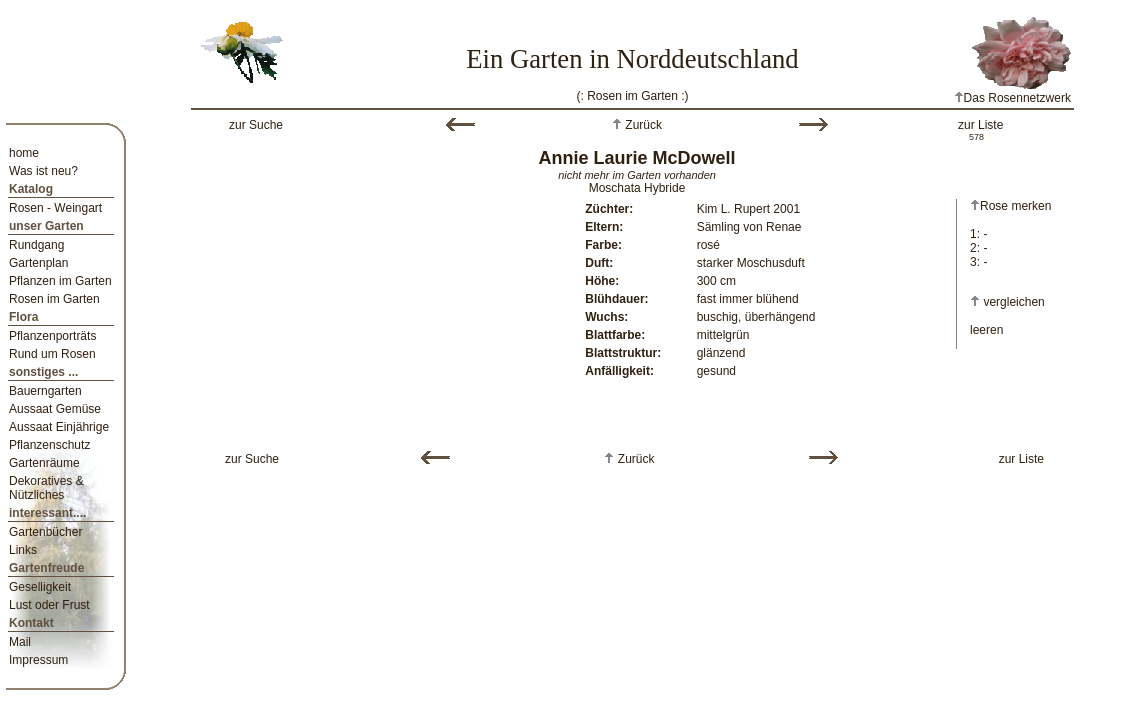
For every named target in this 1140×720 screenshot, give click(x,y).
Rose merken (1010, 206)
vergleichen (1013, 302)
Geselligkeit (40, 587)
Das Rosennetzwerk (1012, 98)
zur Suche (256, 125)
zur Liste (980, 125)
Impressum (38, 660)
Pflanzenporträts (52, 336)
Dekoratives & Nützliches (46, 488)
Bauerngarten (45, 391)
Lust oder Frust (49, 605)
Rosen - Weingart (55, 208)
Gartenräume (44, 463)
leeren (986, 330)
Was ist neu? (43, 171)
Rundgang (36, 245)
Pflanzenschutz (49, 445)
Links (23, 550)
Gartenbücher (45, 532)
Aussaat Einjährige (59, 427)
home (24, 153)
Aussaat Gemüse (55, 409)
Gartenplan (38, 263)
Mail (20, 642)
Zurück (642, 125)
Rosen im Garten (54, 299)
